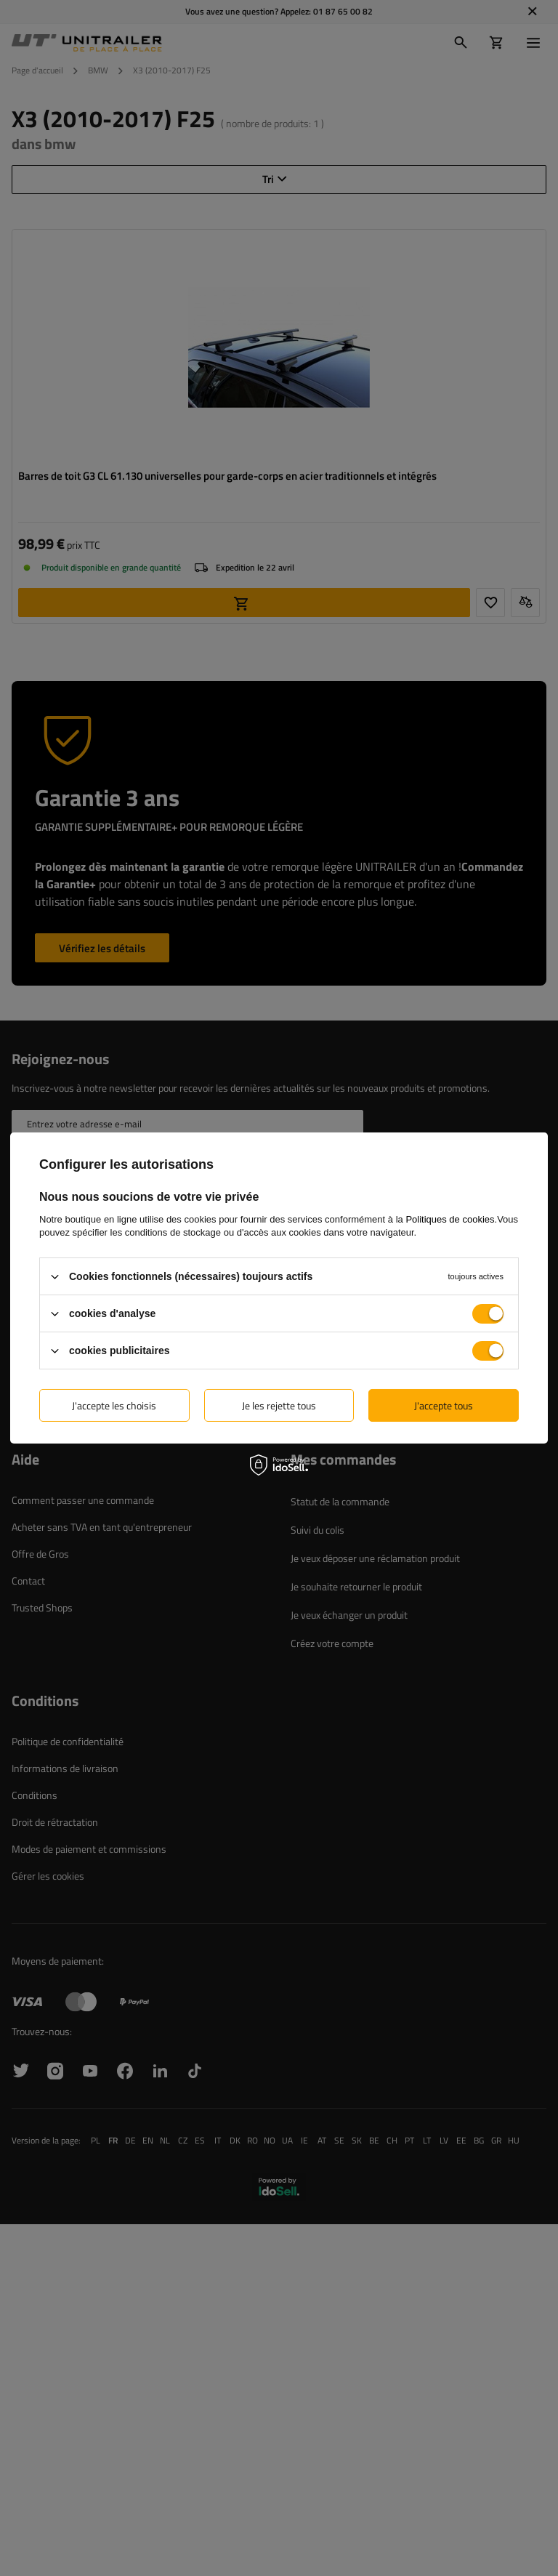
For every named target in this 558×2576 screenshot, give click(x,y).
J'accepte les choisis (114, 1404)
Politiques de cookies (449, 1219)
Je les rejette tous (279, 1404)
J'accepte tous (443, 1404)
